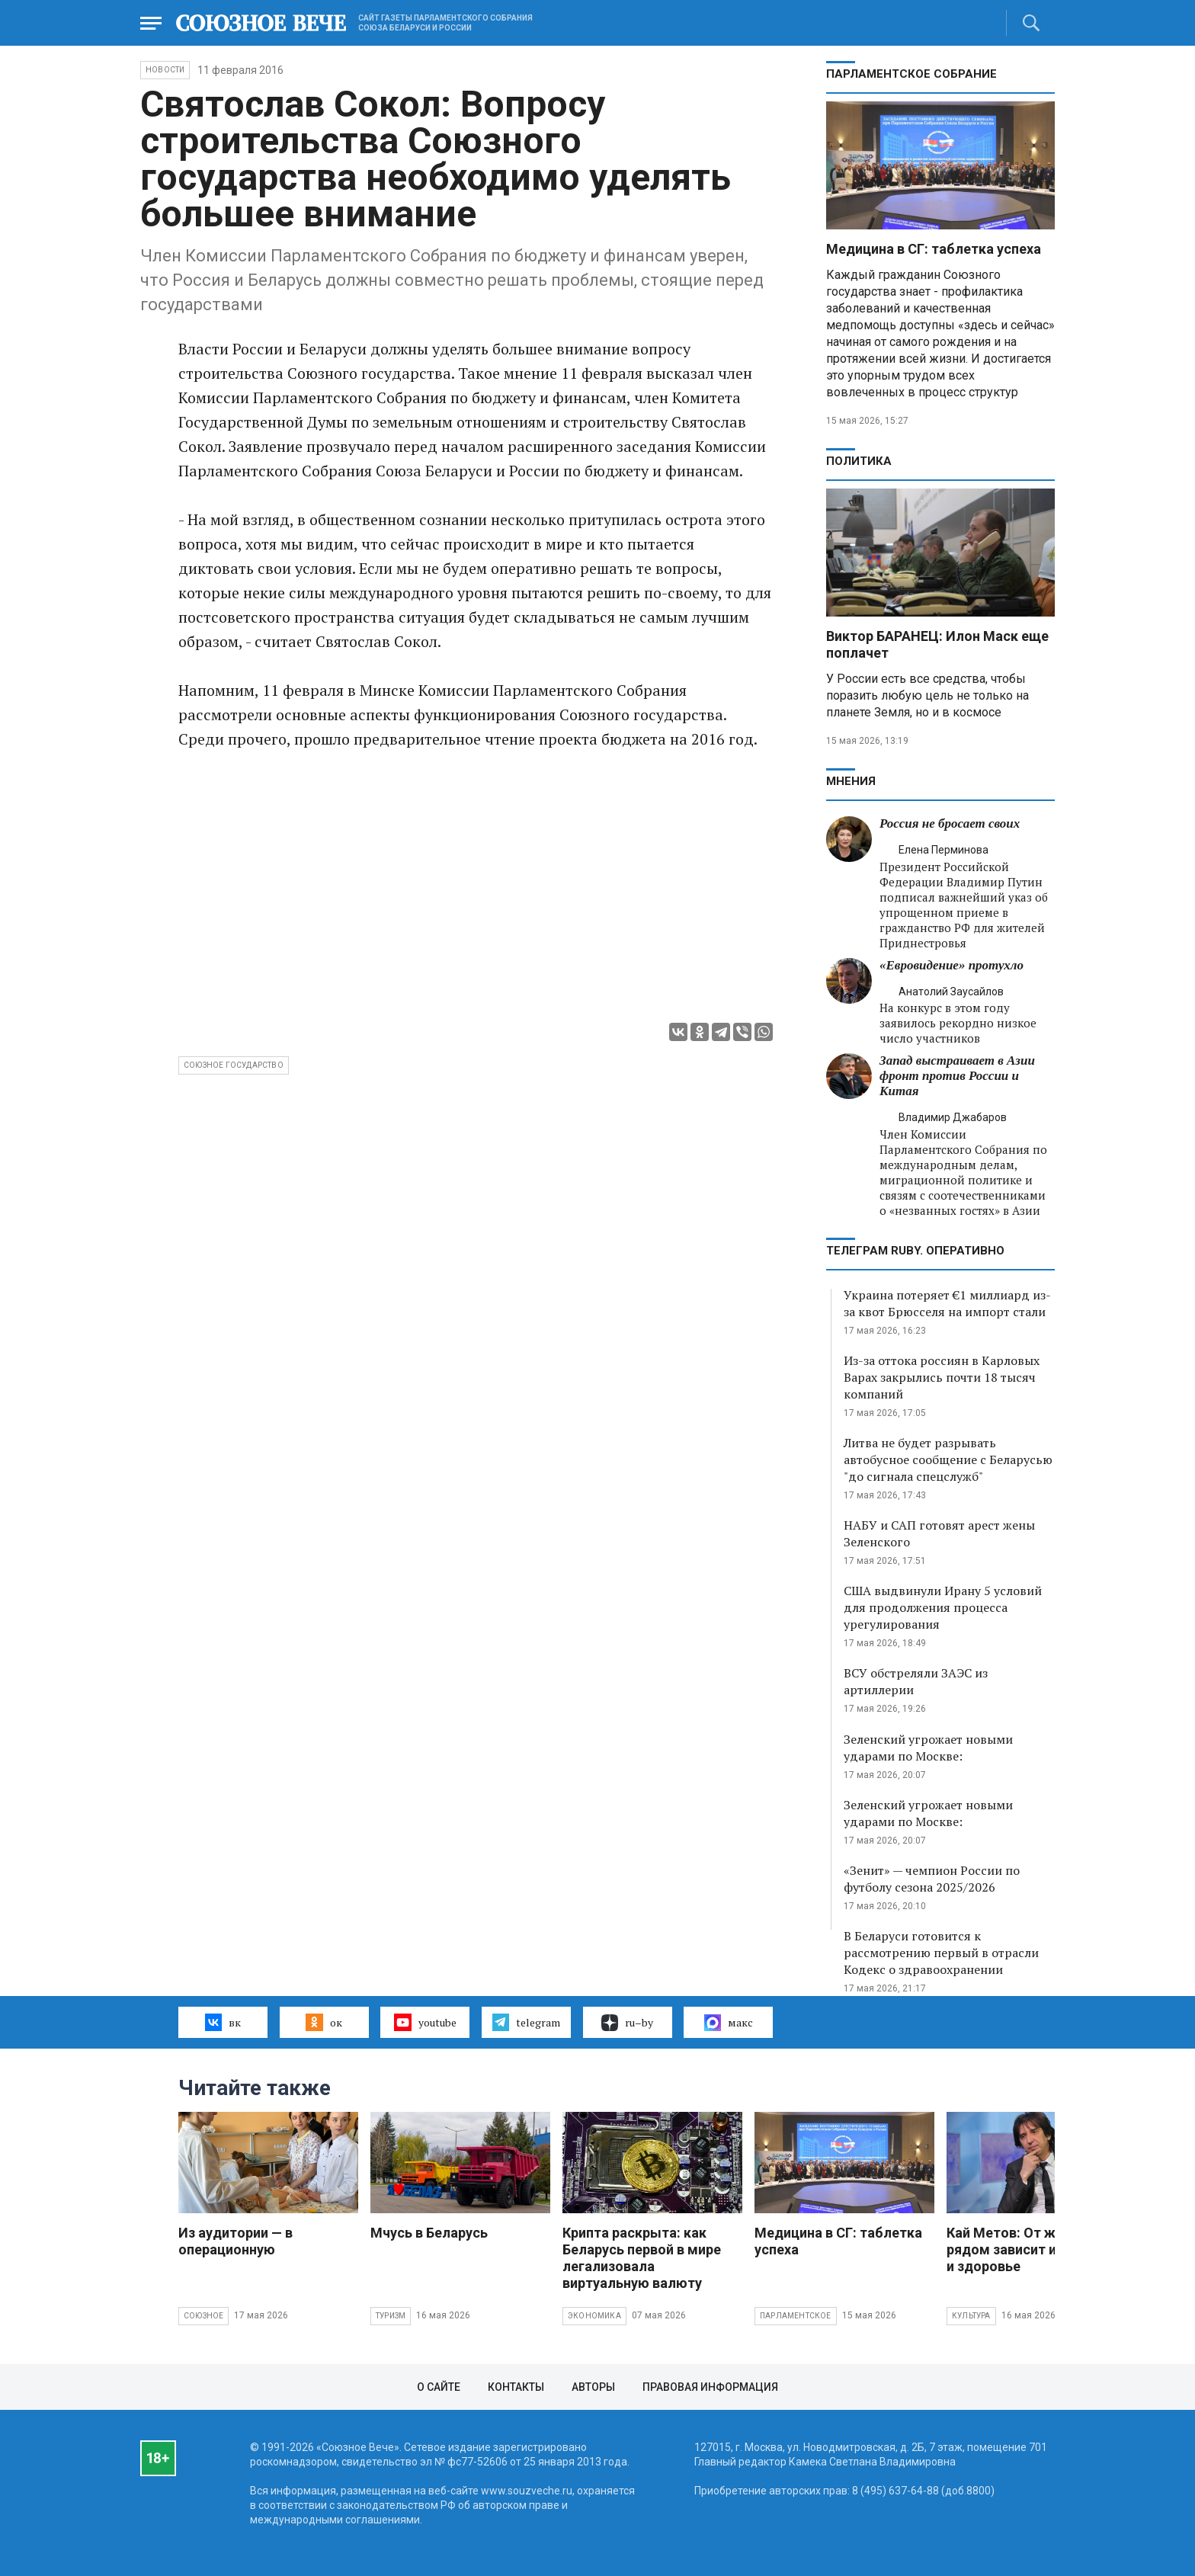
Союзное (203, 2316)
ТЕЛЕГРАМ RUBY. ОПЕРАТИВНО (915, 1251)
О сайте (438, 2387)
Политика (859, 461)
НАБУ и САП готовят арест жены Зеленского (939, 1533)
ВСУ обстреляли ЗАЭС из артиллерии (916, 1681)
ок (323, 2022)
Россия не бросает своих (949, 823)
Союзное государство (234, 1065)
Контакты (516, 2387)
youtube (425, 2022)
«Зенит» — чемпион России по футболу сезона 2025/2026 (932, 1878)
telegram (526, 2022)
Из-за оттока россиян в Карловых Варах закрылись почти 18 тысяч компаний (942, 1377)
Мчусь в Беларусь (429, 2233)
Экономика (594, 2316)
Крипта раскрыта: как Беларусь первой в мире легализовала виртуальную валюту (641, 2258)
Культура (971, 2316)
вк (223, 2022)
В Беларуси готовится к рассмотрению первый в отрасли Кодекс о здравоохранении (941, 1952)
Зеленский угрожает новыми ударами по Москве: (928, 1747)
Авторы (593, 2387)
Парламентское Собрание (911, 74)
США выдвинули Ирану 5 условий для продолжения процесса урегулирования (943, 1607)
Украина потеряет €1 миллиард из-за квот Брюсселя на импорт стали (947, 1303)
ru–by (627, 2022)
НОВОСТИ (165, 70)
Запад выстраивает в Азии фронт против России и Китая (957, 1075)
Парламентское (795, 2316)
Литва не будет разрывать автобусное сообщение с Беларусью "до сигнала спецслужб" (948, 1459)
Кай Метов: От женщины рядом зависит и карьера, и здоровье (1032, 2249)
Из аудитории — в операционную (235, 2241)
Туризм (390, 2316)
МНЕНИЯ (851, 781)
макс (728, 2022)
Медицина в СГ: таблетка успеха (933, 249)
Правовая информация (710, 2387)
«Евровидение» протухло (951, 965)
